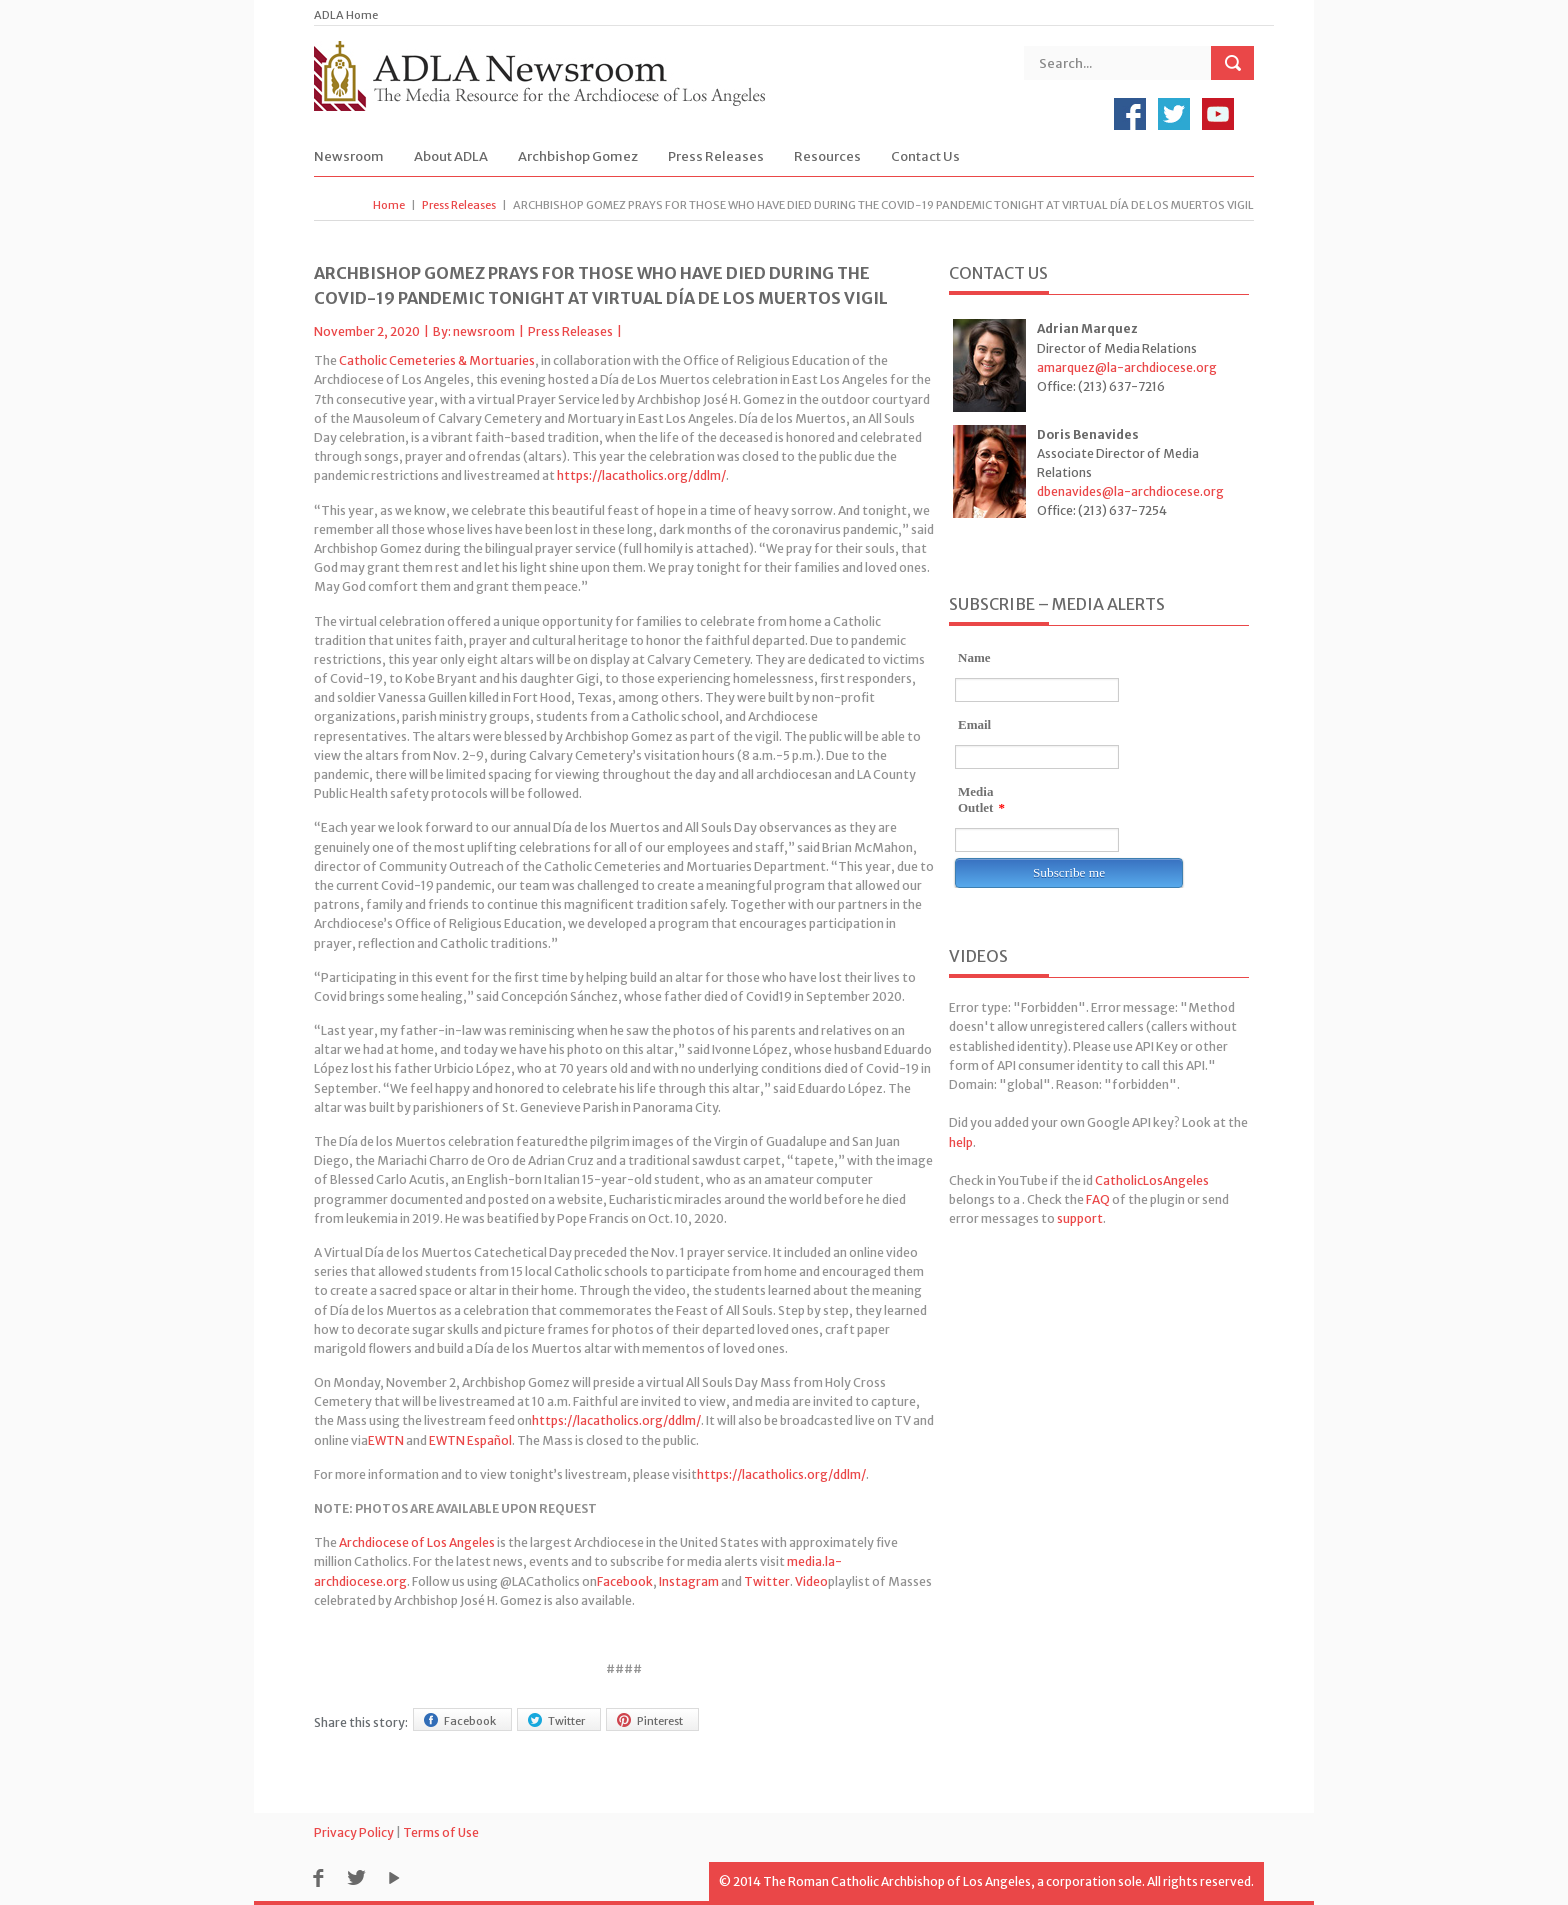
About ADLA (451, 156)
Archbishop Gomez (578, 156)
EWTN (386, 1440)
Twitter (767, 1581)
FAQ (1098, 1199)
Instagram (689, 1581)
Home (389, 205)
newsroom (484, 331)
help (961, 1142)
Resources (827, 156)
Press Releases (716, 156)
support (1080, 1218)
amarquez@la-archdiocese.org (1127, 367)
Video (811, 1581)
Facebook (625, 1581)
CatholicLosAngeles (1152, 1180)
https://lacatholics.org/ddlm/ (641, 475)
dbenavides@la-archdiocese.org (1130, 491)
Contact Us (925, 156)
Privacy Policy (354, 1832)
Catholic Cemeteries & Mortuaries (437, 360)
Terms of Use (441, 1832)
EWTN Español (470, 1440)
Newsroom (349, 156)
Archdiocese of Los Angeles (417, 1542)
